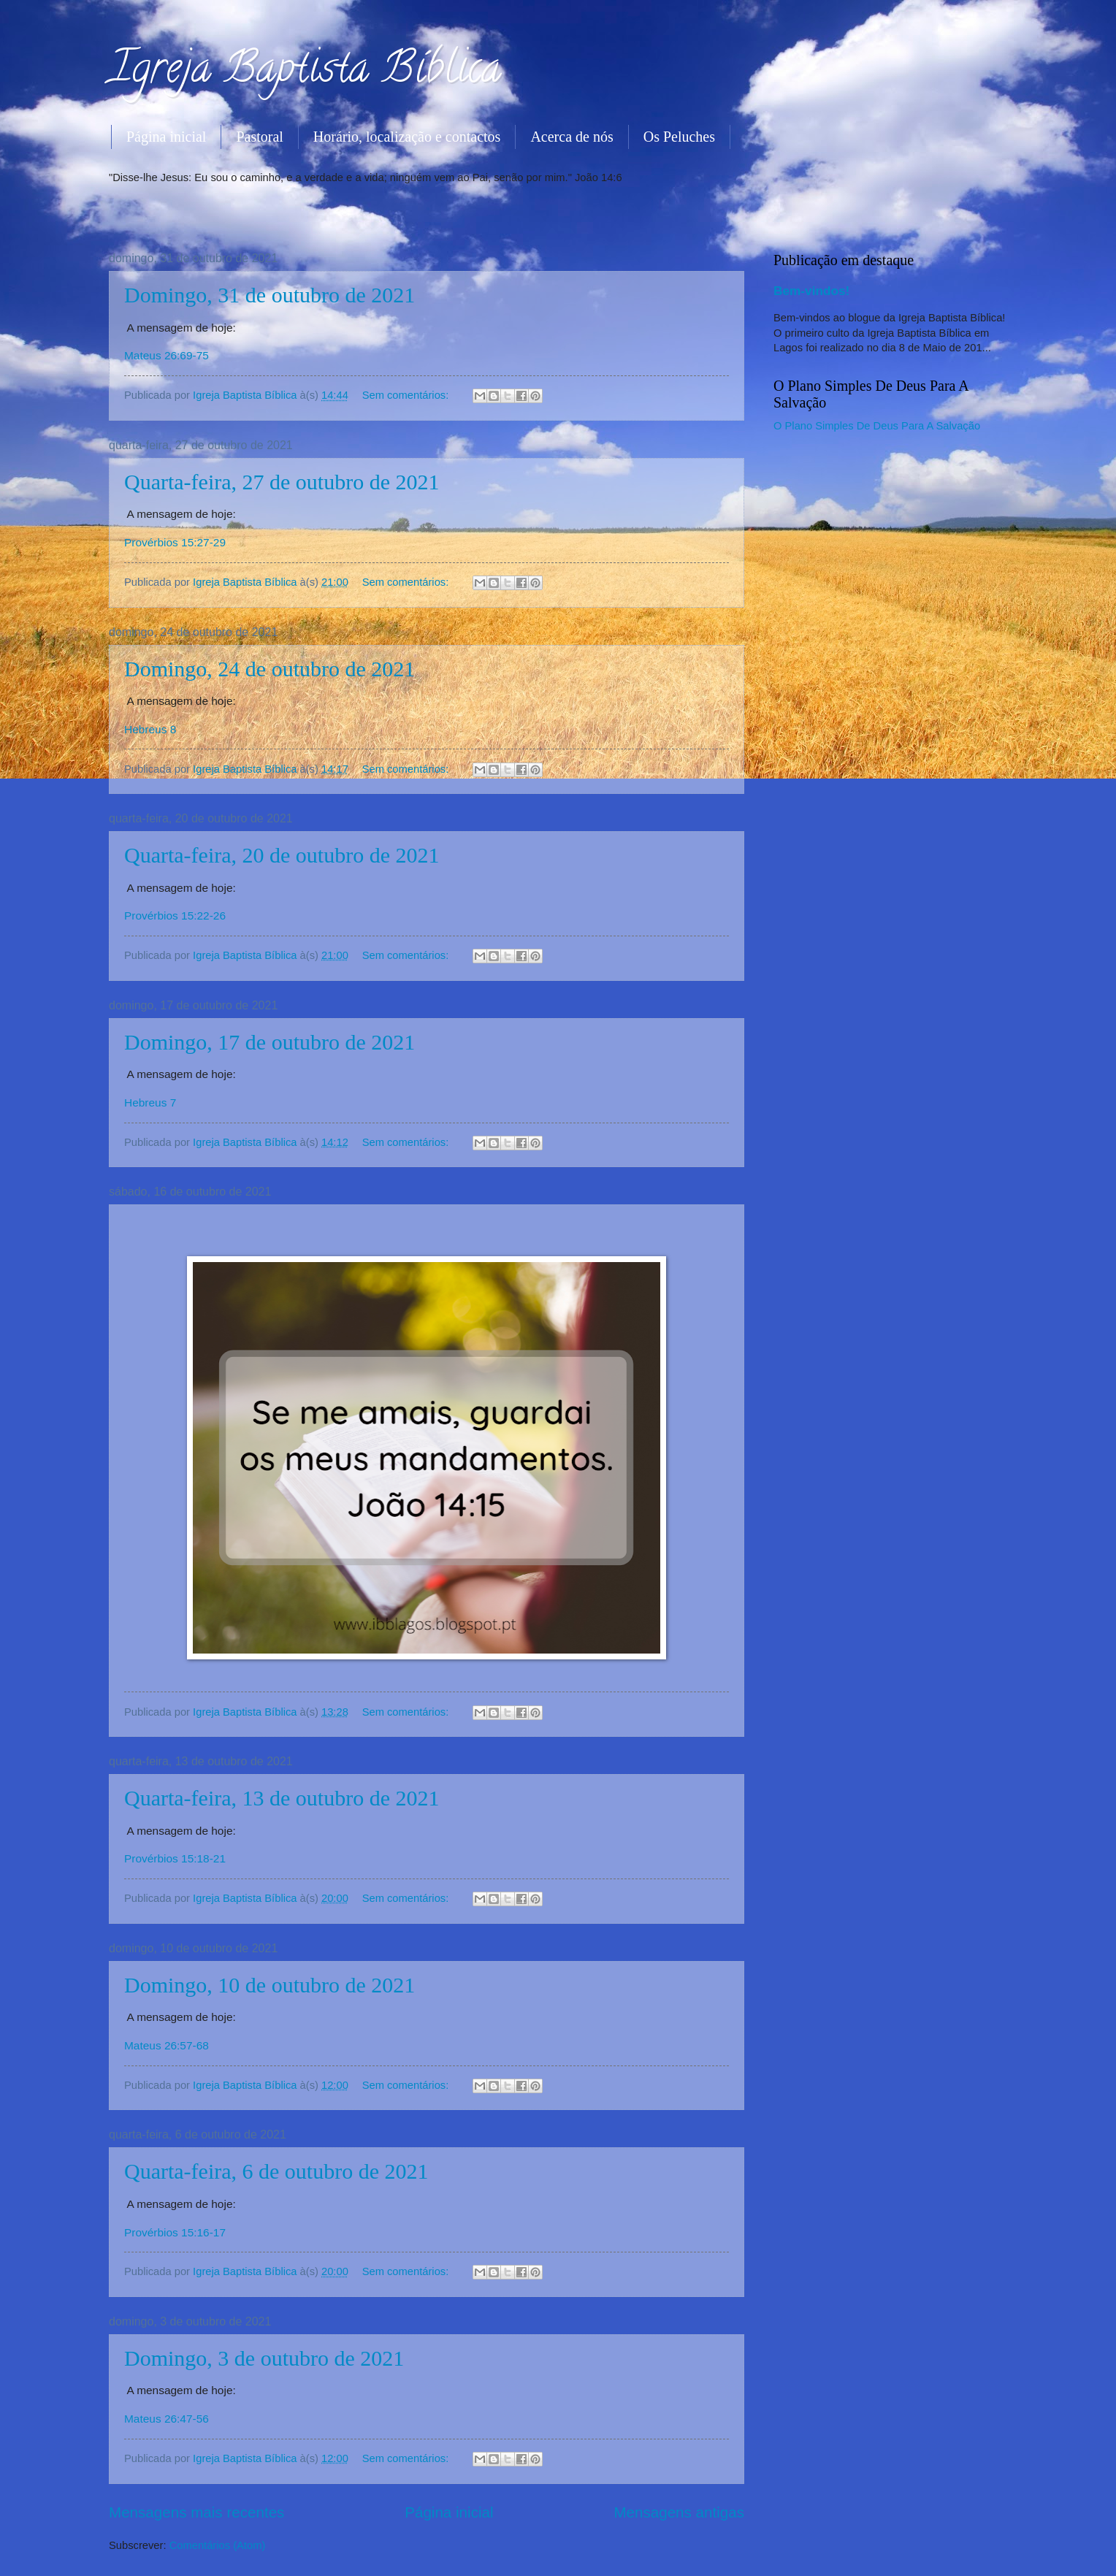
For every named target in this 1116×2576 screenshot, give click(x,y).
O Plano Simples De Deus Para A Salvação (876, 426)
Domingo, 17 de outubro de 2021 (269, 1042)
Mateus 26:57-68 (166, 2045)
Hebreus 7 (150, 1102)
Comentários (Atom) (217, 2545)
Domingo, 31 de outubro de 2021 (269, 295)
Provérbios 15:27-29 (175, 542)
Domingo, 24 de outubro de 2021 (269, 669)
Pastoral (259, 137)
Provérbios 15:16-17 (175, 2232)
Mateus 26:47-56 (166, 2418)
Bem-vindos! (811, 290)
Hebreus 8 (150, 729)
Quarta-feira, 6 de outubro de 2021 (276, 2171)
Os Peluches (679, 137)
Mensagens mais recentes (196, 2512)
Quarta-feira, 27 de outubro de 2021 (282, 482)
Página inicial (166, 137)
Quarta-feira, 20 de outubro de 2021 (282, 855)
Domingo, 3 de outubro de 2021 (264, 2358)
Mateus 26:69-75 (166, 355)
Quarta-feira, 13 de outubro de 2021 (282, 1798)
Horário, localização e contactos (407, 137)
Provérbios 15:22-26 (175, 915)
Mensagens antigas (679, 2512)
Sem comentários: (407, 395)
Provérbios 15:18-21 (175, 1858)
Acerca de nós (571, 137)
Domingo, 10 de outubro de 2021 (269, 1985)
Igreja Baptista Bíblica (305, 72)
